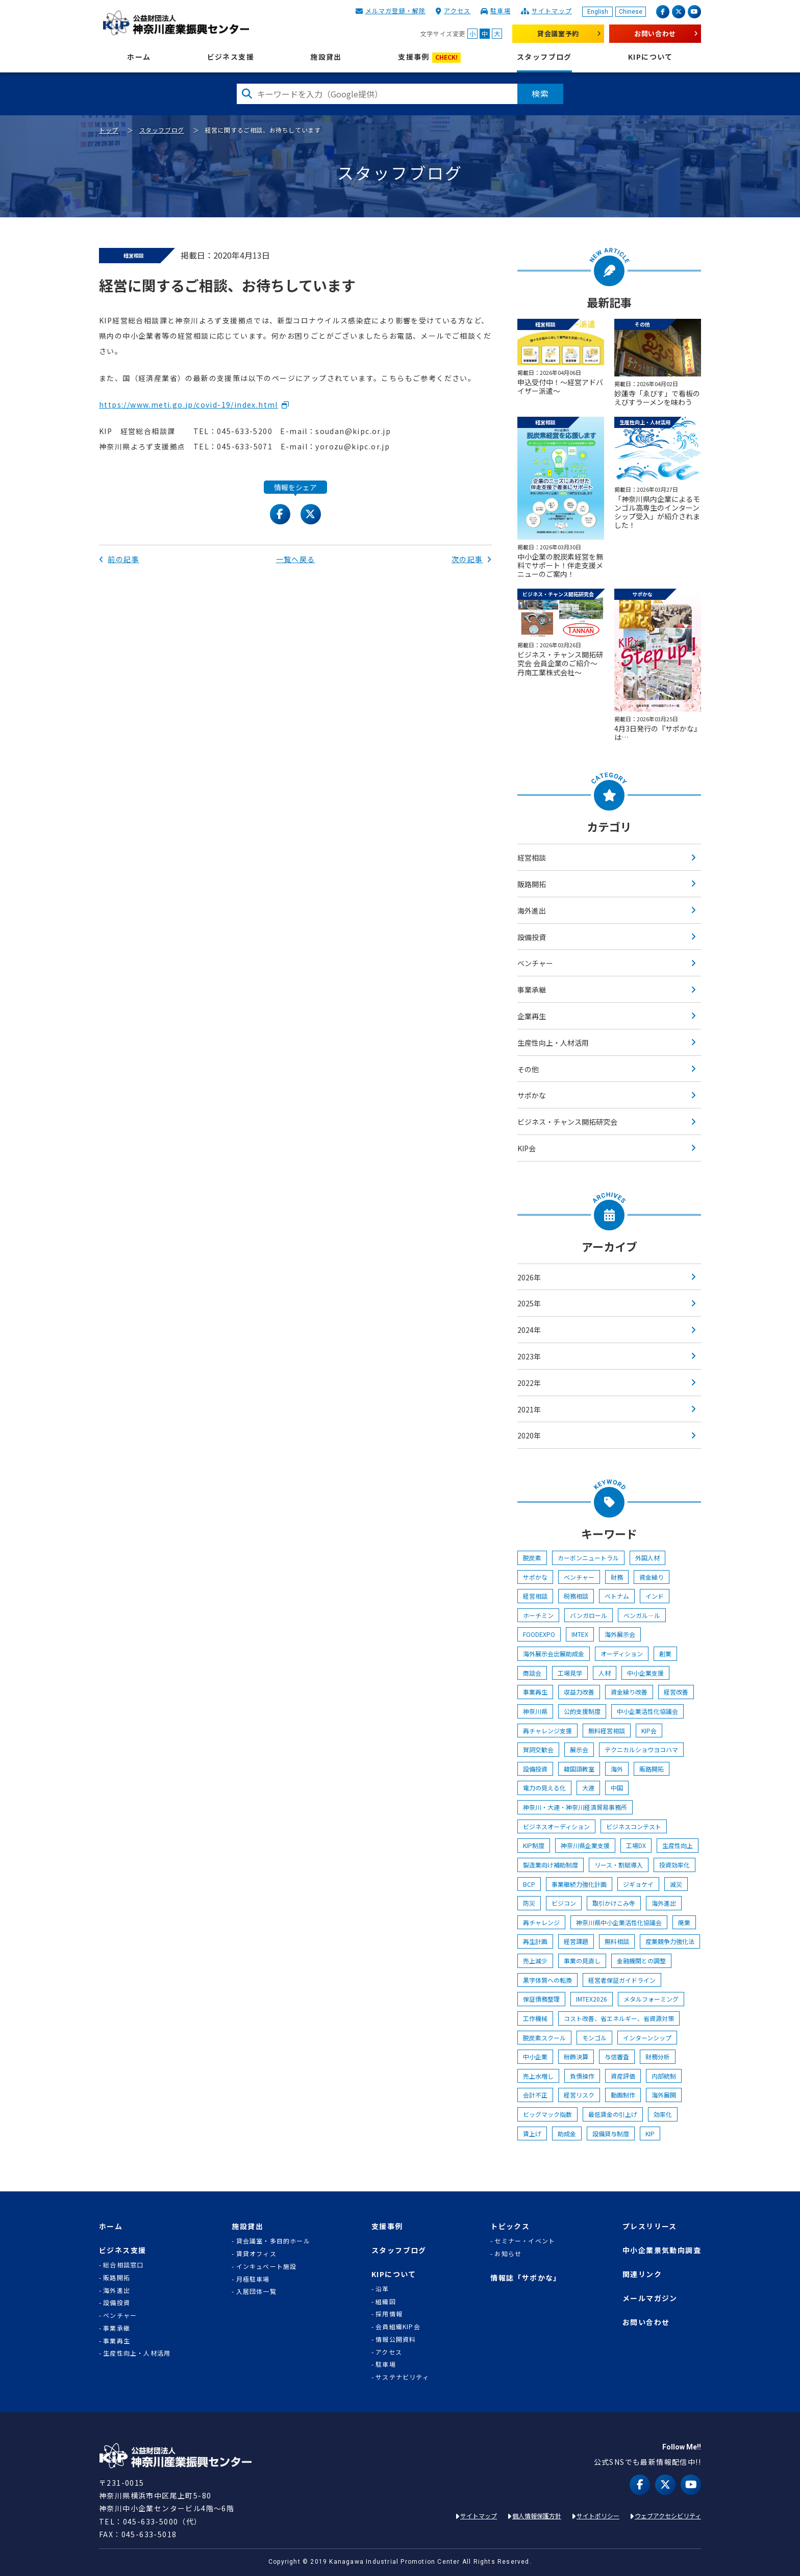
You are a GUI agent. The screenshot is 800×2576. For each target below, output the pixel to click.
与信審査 (617, 2056)
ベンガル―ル (641, 1615)
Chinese (630, 11)
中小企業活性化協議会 (647, 1711)
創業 (665, 1653)
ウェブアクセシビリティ (668, 2515)
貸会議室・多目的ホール (273, 2241)
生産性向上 (677, 1845)
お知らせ (507, 2254)
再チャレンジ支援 (547, 1730)
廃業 (684, 1922)
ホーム (139, 57)
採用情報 (389, 2314)
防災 (529, 1903)
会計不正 (535, 2094)
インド (654, 1596)
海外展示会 (620, 1634)
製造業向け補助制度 (550, 1864)
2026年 (529, 1277)
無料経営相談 (606, 1730)
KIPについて (650, 57)
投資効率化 (674, 1864)
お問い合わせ (655, 33)
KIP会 (526, 1148)
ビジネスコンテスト (633, 1826)
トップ (108, 129)
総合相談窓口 (123, 2265)
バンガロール (588, 1615)
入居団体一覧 (256, 2291)
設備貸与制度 (610, 2133)
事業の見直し (582, 1960)
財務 (617, 1577)
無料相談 (617, 1941)
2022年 (529, 1383)
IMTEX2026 (591, 1998)
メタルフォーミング (651, 1998)
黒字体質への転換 (547, 1980)
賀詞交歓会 (538, 1749)
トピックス (510, 2226)
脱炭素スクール (544, 2037)
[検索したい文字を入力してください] (377, 94)
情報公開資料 (396, 2339)
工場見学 (570, 1673)
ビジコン (564, 1903)
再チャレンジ (541, 1922)
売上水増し (538, 2076)
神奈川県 (535, 1711)
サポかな (531, 1095)
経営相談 (531, 857)
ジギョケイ (638, 1884)
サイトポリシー (598, 2515)
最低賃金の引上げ (612, 2114)
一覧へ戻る (295, 559)
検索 (540, 93)
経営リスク (579, 2094)
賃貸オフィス (256, 2254)
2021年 (529, 1409)
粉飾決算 (576, 2056)
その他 (528, 1069)
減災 (676, 1884)
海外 (617, 1768)
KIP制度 (533, 1845)
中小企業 (535, 2056)
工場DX (636, 1845)
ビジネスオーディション (556, 1826)
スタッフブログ (544, 57)
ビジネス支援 (230, 57)
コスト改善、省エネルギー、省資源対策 (619, 2018)
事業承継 (531, 989)
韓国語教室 (579, 1768)
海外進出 (531, 910)
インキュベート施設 (266, 2266)
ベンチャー (535, 963)
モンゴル (594, 2037)
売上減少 (535, 1960)
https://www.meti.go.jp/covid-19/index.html (188, 404)
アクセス (457, 10)
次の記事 (472, 559)
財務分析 (657, 2056)
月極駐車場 (253, 2279)
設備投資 (531, 937)
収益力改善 (579, 1691)
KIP (650, 2133)
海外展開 (664, 2094)
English (597, 11)
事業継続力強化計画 (579, 1884)
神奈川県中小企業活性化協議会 (619, 1922)
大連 (588, 1787)
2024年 (529, 1330)
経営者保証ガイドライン (622, 1980)
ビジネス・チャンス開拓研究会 (567, 1122)
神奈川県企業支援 (585, 1845)
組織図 (386, 2301)
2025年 (529, 1303)
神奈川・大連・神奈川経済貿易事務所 (575, 1807)
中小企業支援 (645, 1673)
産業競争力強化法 (669, 1941)
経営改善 (676, 1691)
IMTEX (579, 1634)
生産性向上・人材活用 (553, 1043)
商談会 (532, 1673)
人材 (604, 1673)
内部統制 (664, 2076)
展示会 (579, 1749)
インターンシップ (647, 2037)
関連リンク (642, 2274)
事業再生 (535, 1691)
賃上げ (532, 2133)
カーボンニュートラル (588, 1557)
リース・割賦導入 (618, 1864)
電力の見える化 (544, 1787)
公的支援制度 (582, 1711)
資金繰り (651, 1577)
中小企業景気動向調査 (661, 2250)
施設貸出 (326, 57)
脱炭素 (532, 1557)
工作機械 (535, 2018)
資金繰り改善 (629, 1691)
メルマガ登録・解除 (395, 10)
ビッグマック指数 (547, 2114)
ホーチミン (538, 1615)
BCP (529, 1884)
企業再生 (531, 1016)
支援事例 (429, 57)
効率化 (663, 2114)
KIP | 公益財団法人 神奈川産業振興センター (176, 23)
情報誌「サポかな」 (525, 2278)
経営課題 (576, 1941)
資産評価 (623, 2076)
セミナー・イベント (524, 2241)
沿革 (382, 2289)
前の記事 (119, 559)
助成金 (567, 2133)
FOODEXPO (539, 1634)
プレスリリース (649, 2226)
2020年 (529, 1435)
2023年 (529, 1356)
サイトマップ (552, 10)
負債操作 (582, 2076)
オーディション (622, 1653)
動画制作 (623, 2094)
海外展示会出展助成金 (553, 1653)
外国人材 (647, 1557)
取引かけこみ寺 (613, 1903)
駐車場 (500, 10)
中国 (617, 1787)
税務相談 (576, 1596)
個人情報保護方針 (536, 2515)
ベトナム (617, 1596)
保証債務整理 (541, 1998)
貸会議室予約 (558, 33)
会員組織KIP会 (398, 2326)
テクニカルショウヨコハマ (641, 1749)
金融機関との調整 (641, 1960)
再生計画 (535, 1941)
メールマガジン (650, 2298)
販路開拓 (531, 884)
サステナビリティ (402, 2377)
